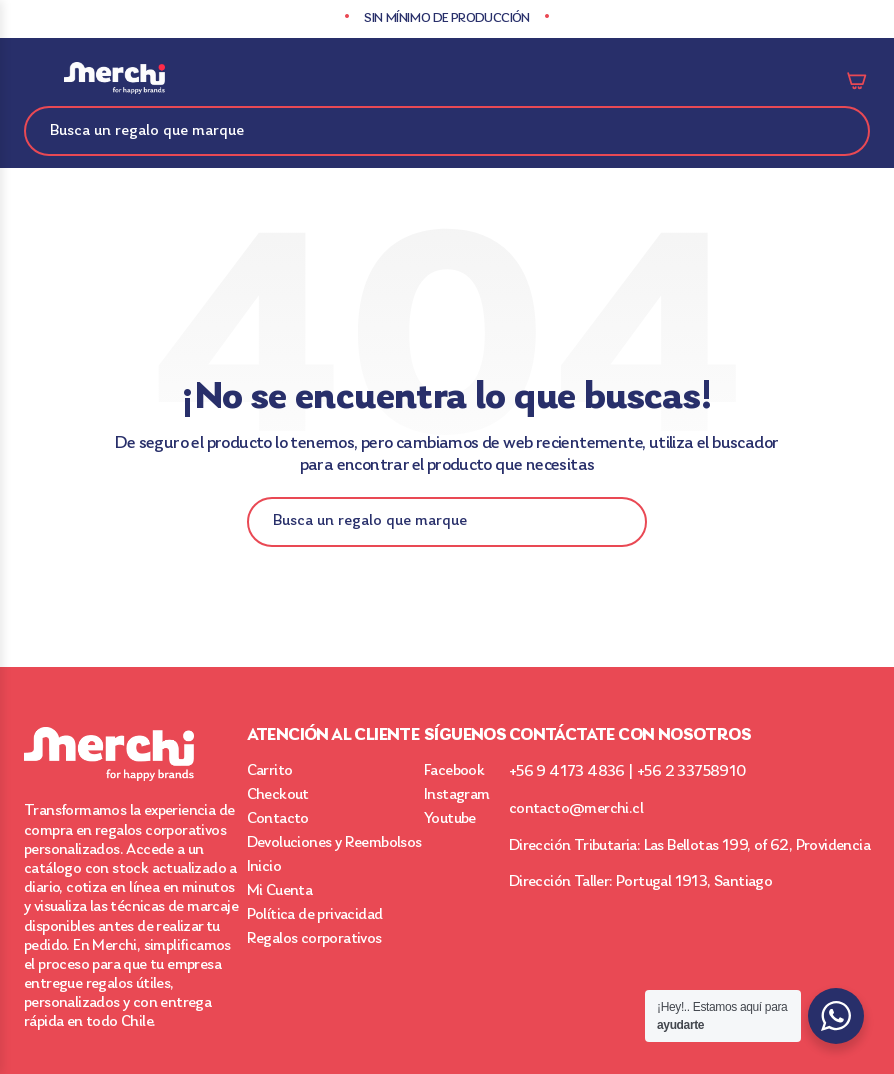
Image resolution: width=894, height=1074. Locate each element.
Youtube (450, 819)
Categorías (36, 80)
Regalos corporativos (314, 939)
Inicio (264, 867)
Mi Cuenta (280, 891)
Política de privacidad (315, 915)
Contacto (278, 819)
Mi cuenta (810, 80)
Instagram (457, 795)
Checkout (278, 795)
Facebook (454, 771)
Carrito (858, 80)
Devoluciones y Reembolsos (334, 843)
